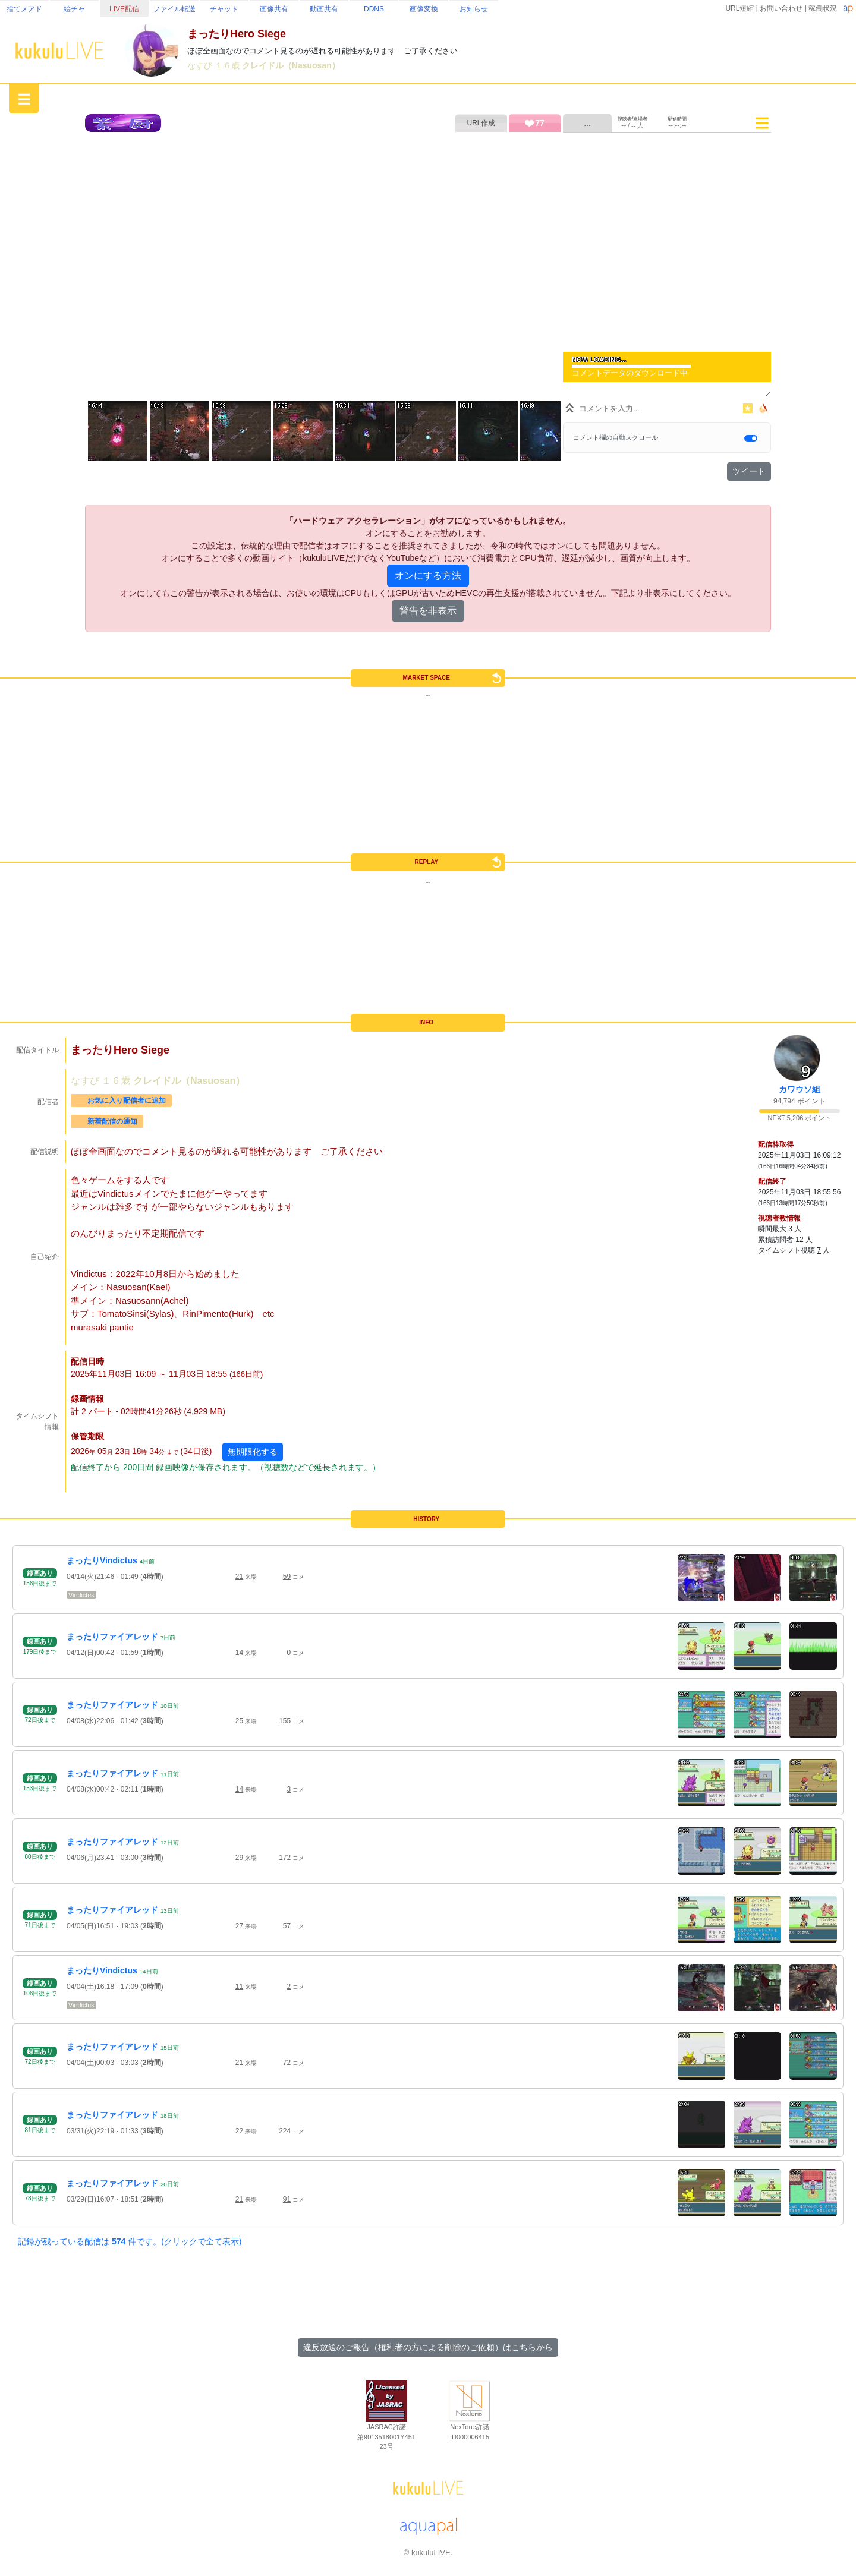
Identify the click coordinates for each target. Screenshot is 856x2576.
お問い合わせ (781, 8)
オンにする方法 (428, 575)
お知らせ (474, 9)
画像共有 (274, 9)
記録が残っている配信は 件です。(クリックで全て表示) (129, 2241)
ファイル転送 (174, 9)
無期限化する (253, 1451)
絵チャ (74, 9)
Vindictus (81, 1594)
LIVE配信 (124, 9)
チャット (224, 9)
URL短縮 (739, 8)
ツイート (749, 471)
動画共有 (324, 9)
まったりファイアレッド (112, 1636)
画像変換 (424, 9)
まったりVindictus (102, 1560)
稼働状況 (822, 8)
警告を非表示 (428, 611)
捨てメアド (24, 9)
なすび (201, 65)
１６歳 (228, 65)
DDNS (374, 9)
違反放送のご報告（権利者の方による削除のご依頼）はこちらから (428, 2347)
